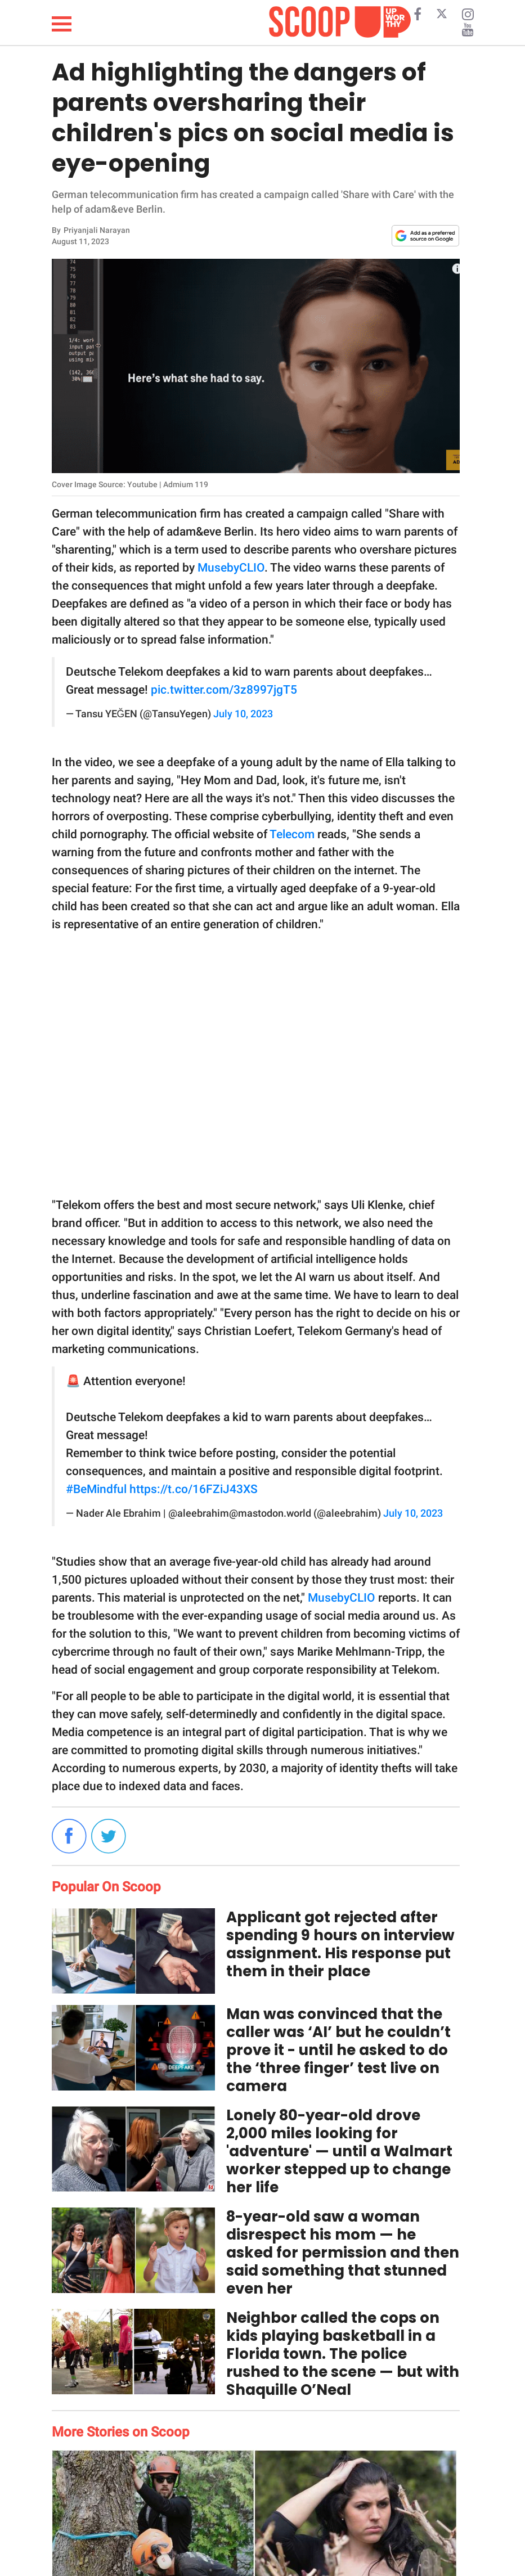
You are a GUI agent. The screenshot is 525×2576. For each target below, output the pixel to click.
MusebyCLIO (231, 567)
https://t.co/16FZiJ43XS (193, 1489)
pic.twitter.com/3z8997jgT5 (224, 689)
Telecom (292, 834)
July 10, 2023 (243, 714)
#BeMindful (96, 1489)
